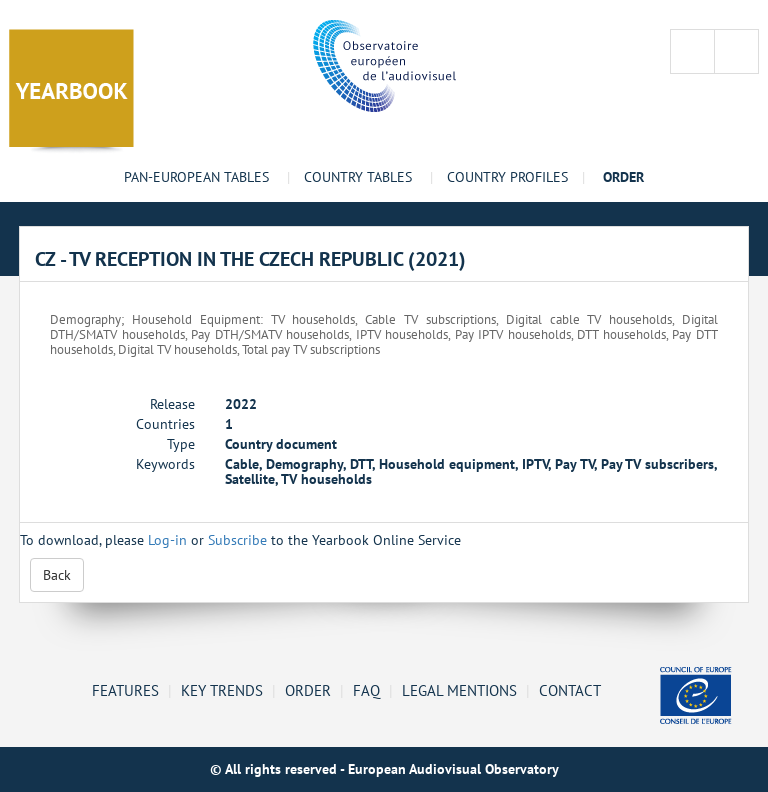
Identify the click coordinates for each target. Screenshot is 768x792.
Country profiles (507, 177)
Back (57, 575)
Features (125, 690)
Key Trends (222, 690)
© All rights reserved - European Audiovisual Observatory (384, 769)
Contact (570, 690)
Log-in (167, 540)
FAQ (366, 690)
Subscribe (237, 540)
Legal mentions (459, 690)
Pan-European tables (196, 177)
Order (308, 690)
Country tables (358, 177)
